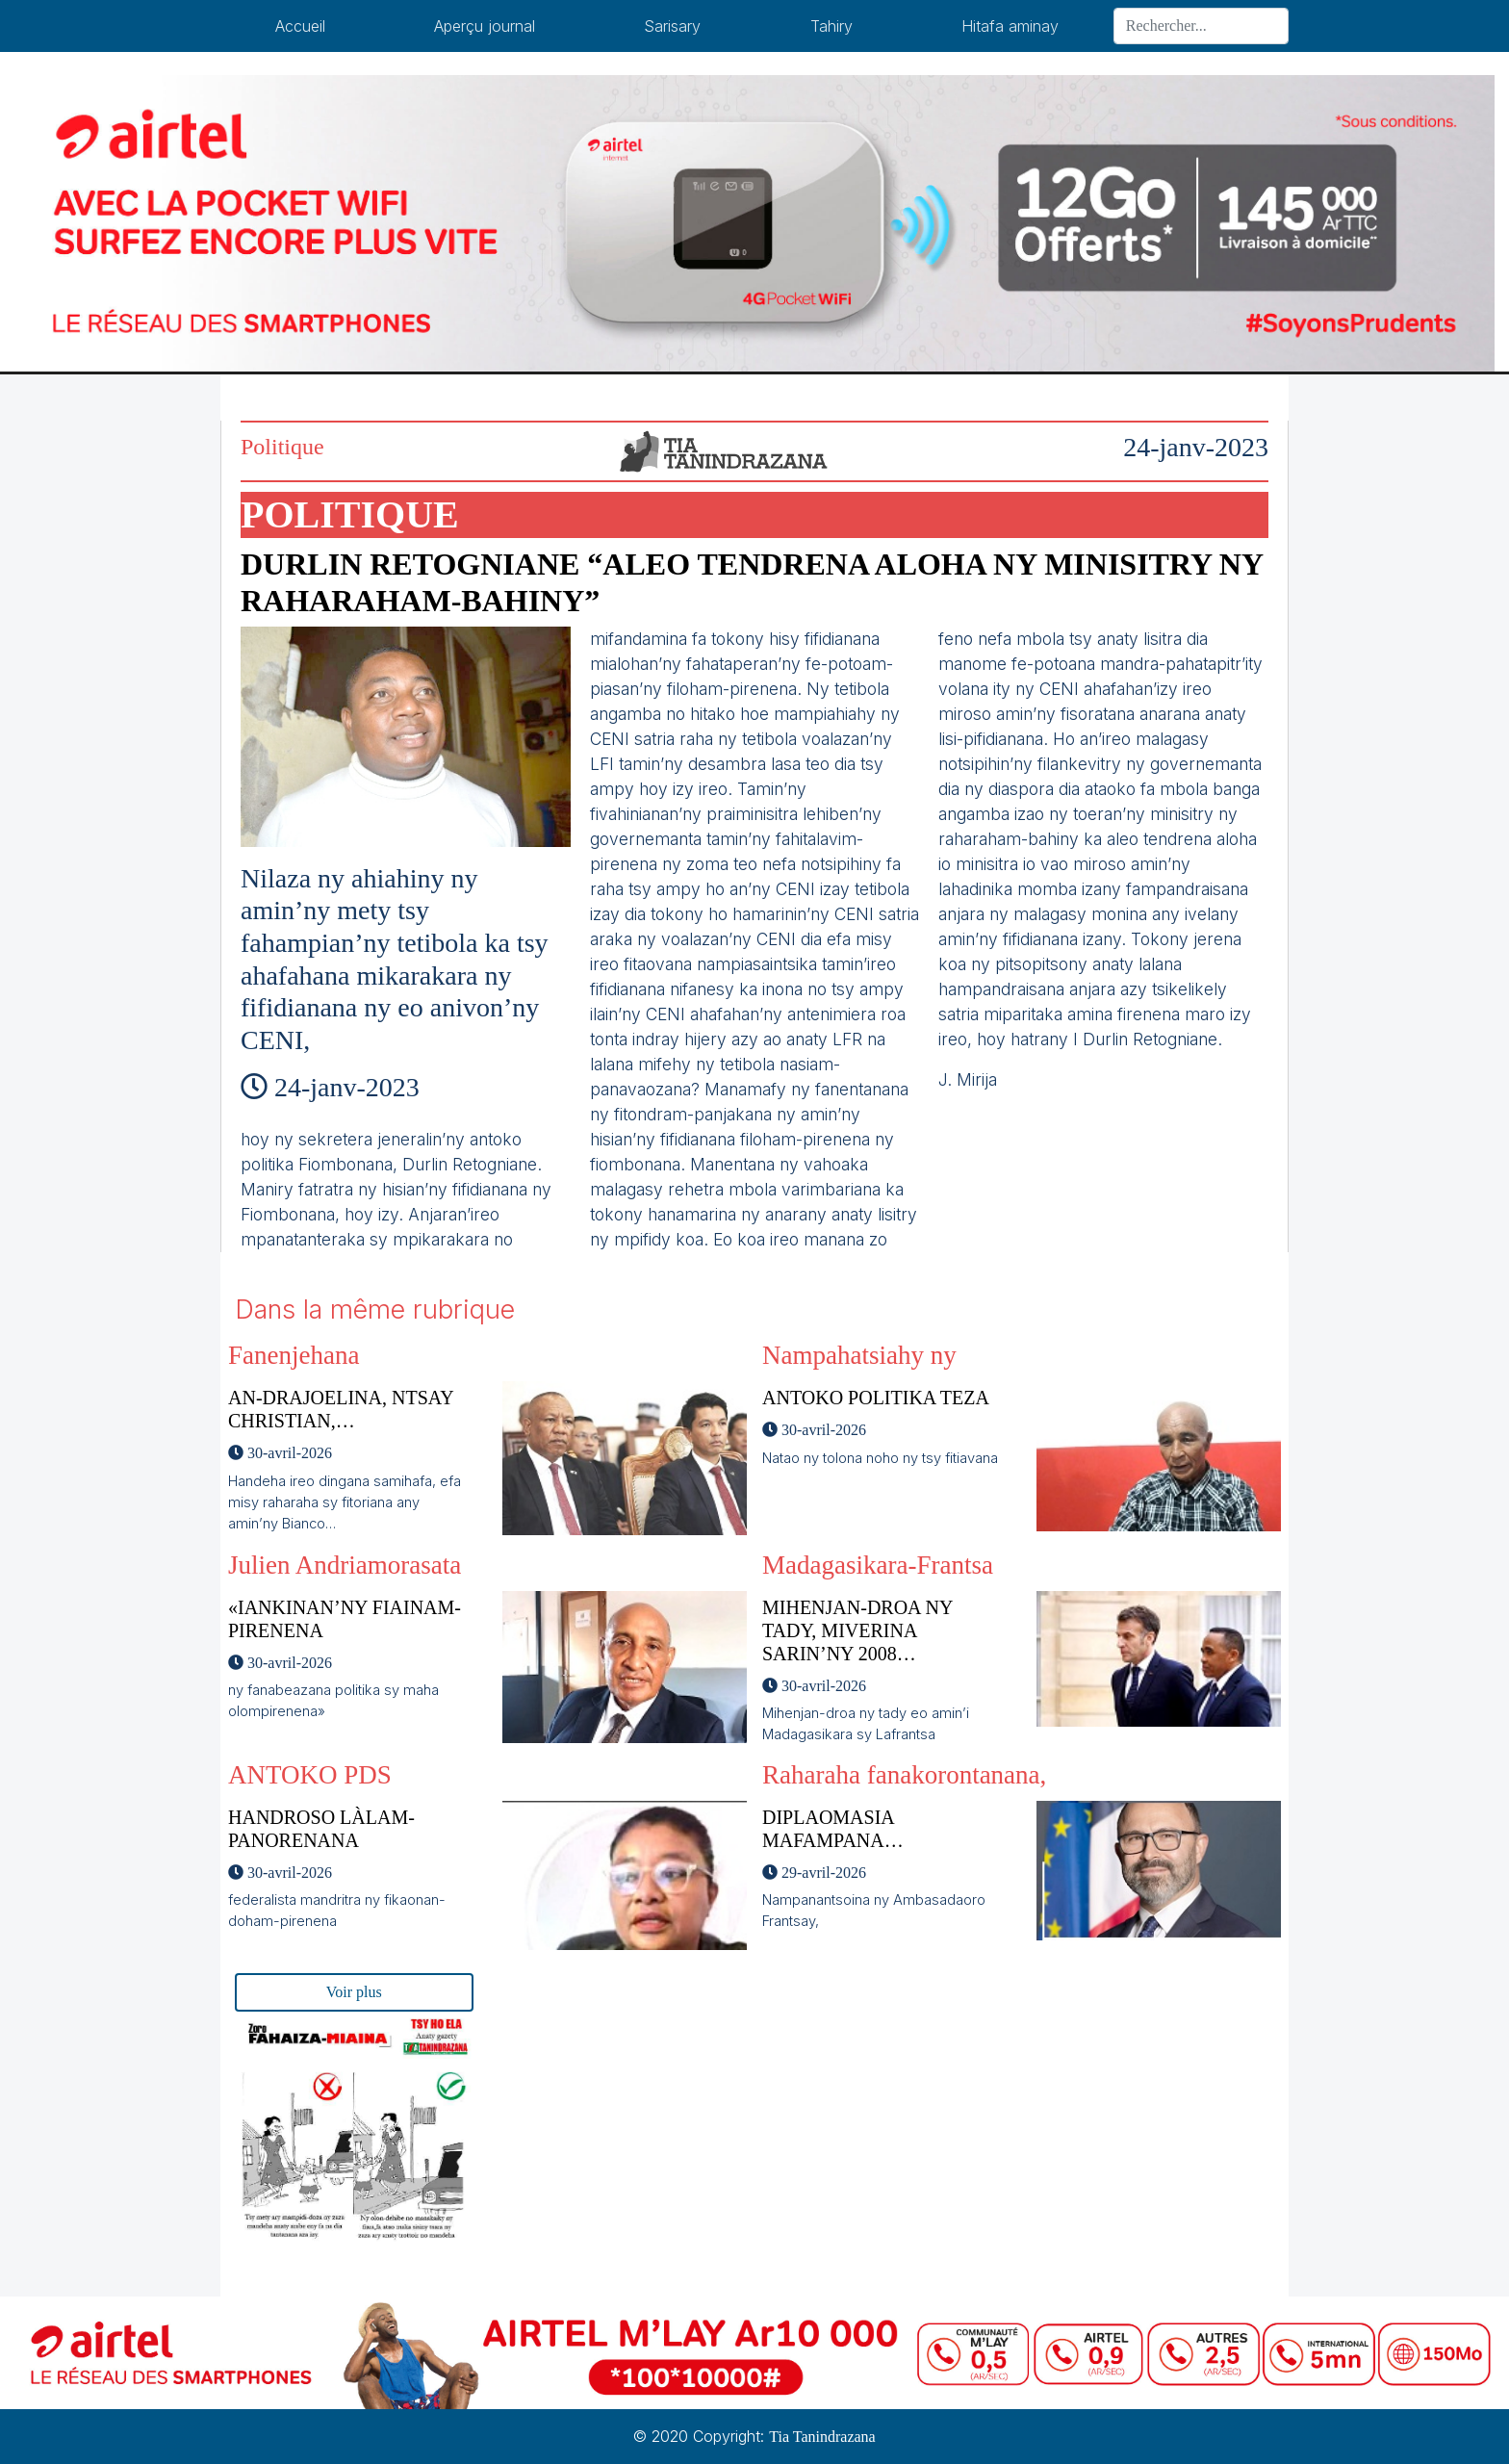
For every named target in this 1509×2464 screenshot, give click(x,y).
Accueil (300, 26)
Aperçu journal (484, 26)
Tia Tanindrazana (822, 2436)
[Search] (1201, 26)
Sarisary (672, 26)
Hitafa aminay (1010, 26)
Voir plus (354, 1992)
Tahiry (831, 26)
